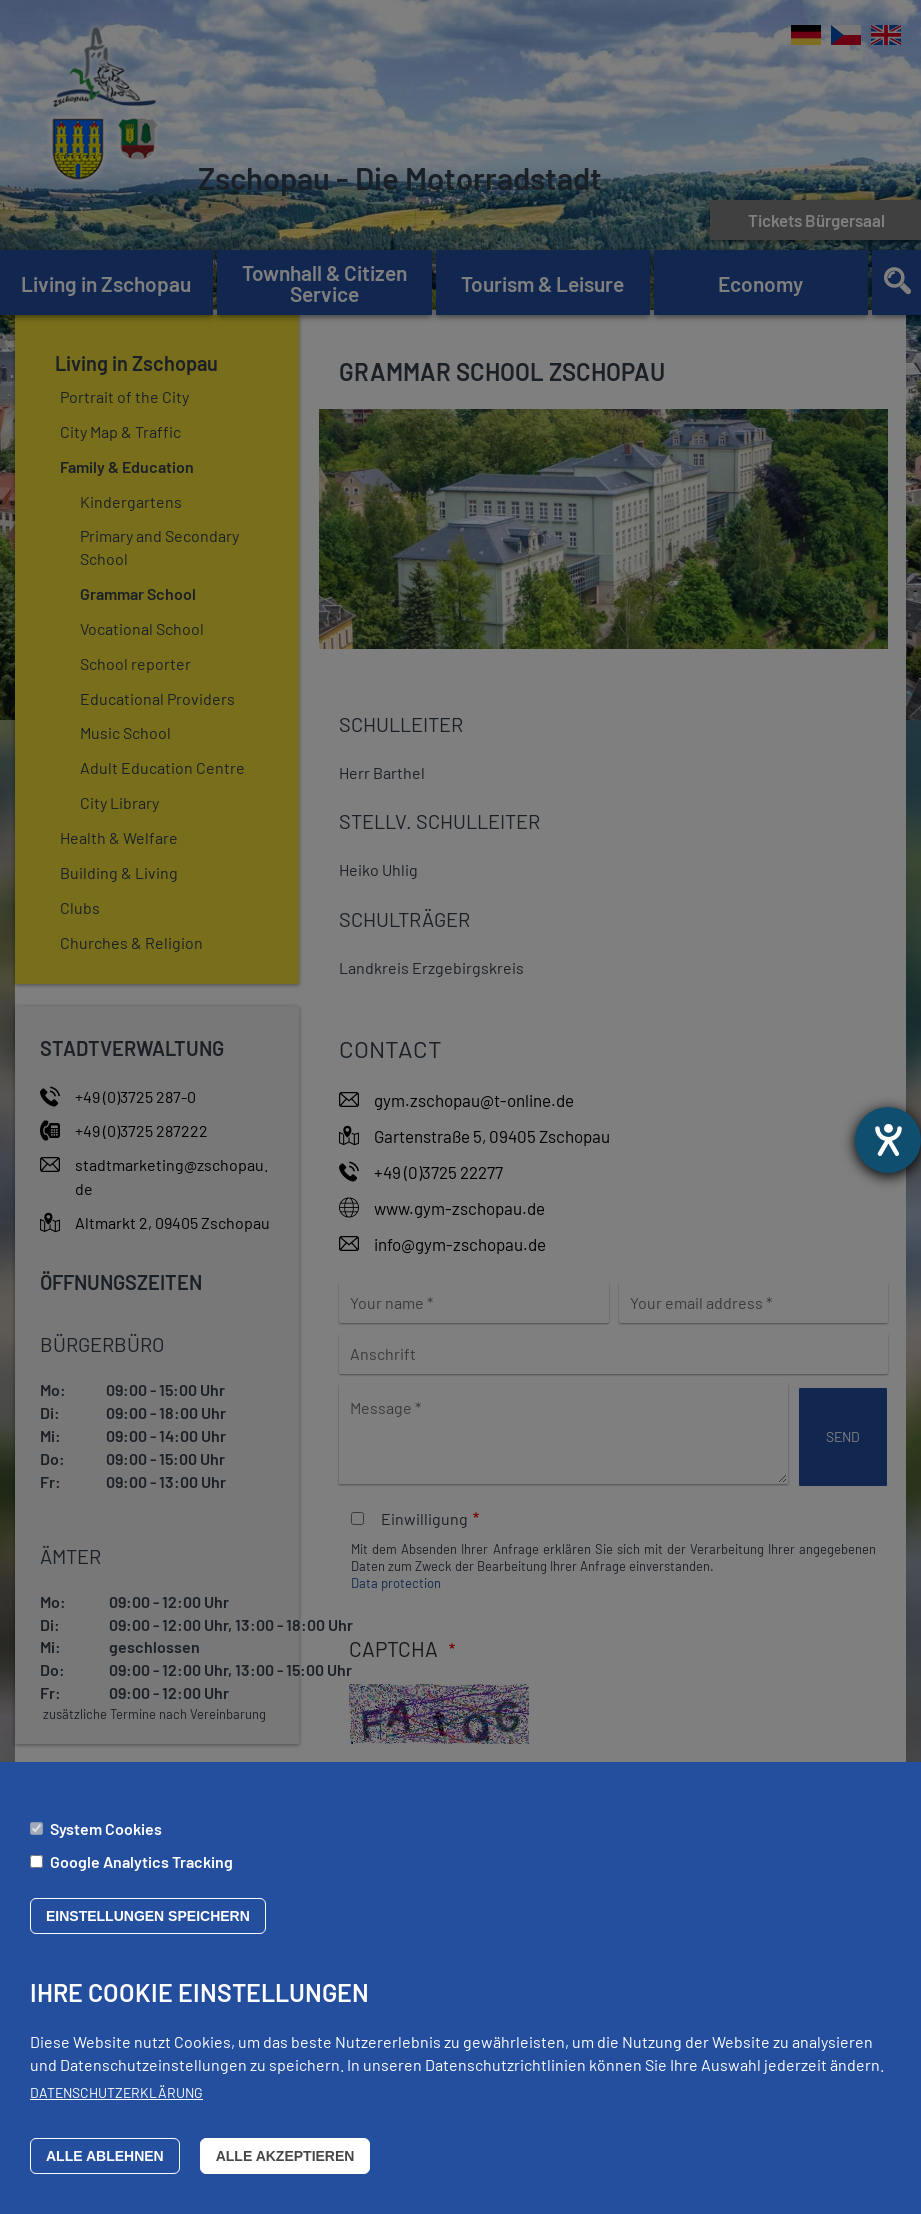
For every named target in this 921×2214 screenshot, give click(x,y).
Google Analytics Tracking (141, 1870)
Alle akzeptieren (285, 2165)
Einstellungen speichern (148, 1925)
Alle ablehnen (105, 2165)
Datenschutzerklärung (116, 2101)
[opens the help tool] (888, 1140)
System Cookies (106, 1837)
